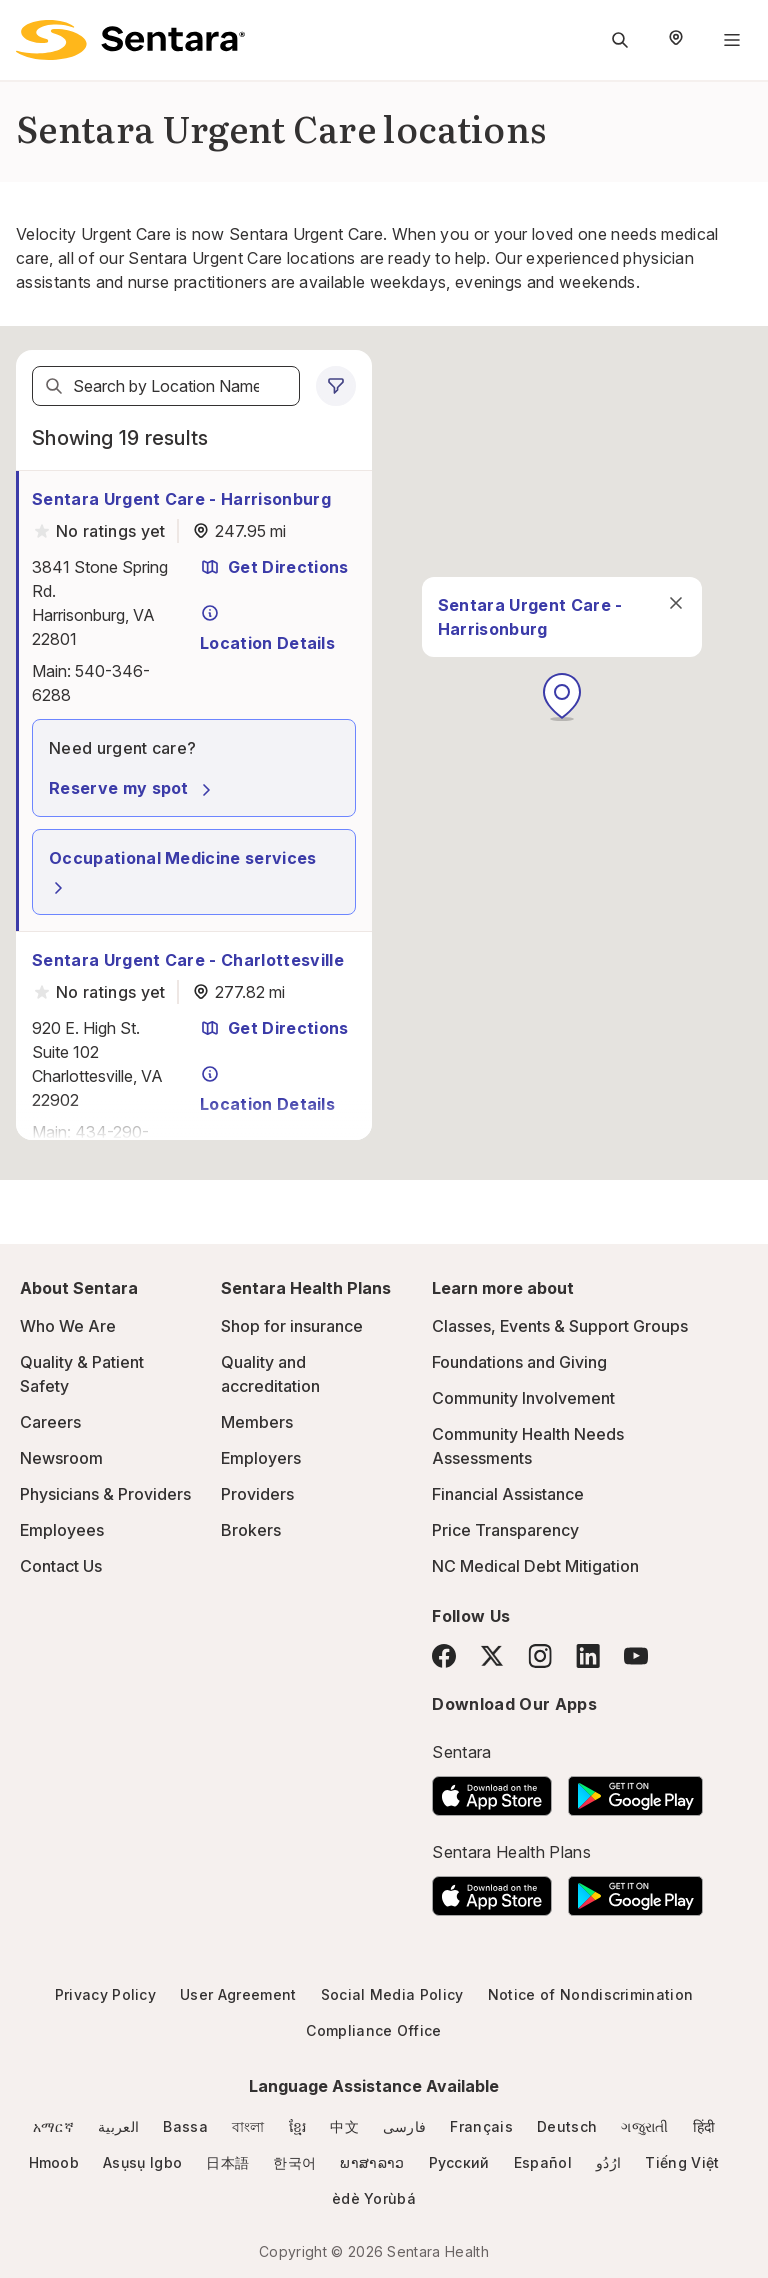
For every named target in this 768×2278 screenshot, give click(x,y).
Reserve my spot (133, 788)
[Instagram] (540, 1655)
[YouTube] (636, 1656)
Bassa (185, 2126)
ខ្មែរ (298, 2126)
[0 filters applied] (336, 386)
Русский (459, 2162)
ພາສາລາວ (372, 2162)
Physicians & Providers (105, 1494)
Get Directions (274, 567)
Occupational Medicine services (183, 873)
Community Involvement (523, 1398)
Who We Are (68, 1326)
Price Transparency (505, 1530)
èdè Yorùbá (374, 2198)
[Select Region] (676, 40)
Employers (261, 1458)
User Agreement (238, 1994)
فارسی (405, 2126)
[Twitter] (492, 1656)
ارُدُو (608, 2162)
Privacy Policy (105, 1994)
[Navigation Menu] (732, 40)
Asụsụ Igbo (142, 2162)
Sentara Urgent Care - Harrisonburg (181, 499)
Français (481, 2126)
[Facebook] (444, 1656)
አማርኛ (53, 2126)
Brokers (251, 1530)
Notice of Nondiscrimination (591, 1994)
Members (257, 1422)
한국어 (294, 2162)
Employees (62, 1530)
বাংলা (248, 2126)
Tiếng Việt (682, 2162)
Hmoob (54, 2162)
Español (543, 2162)
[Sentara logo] (130, 40)
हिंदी (704, 2126)
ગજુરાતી (644, 2126)
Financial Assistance (508, 1494)
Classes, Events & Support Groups (560, 1326)
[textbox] (166, 386)
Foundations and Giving (519, 1362)
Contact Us (61, 1566)
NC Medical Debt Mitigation (535, 1566)
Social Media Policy (392, 1994)
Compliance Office (373, 2030)
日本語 (227, 2162)
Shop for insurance (292, 1326)
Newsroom (61, 1458)
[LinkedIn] (588, 1655)
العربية (118, 2126)
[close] (498, 635)
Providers (257, 1494)
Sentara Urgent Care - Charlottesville (188, 960)
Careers (50, 1422)
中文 (344, 2126)
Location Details (267, 628)
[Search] (54, 386)
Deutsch (567, 2126)
